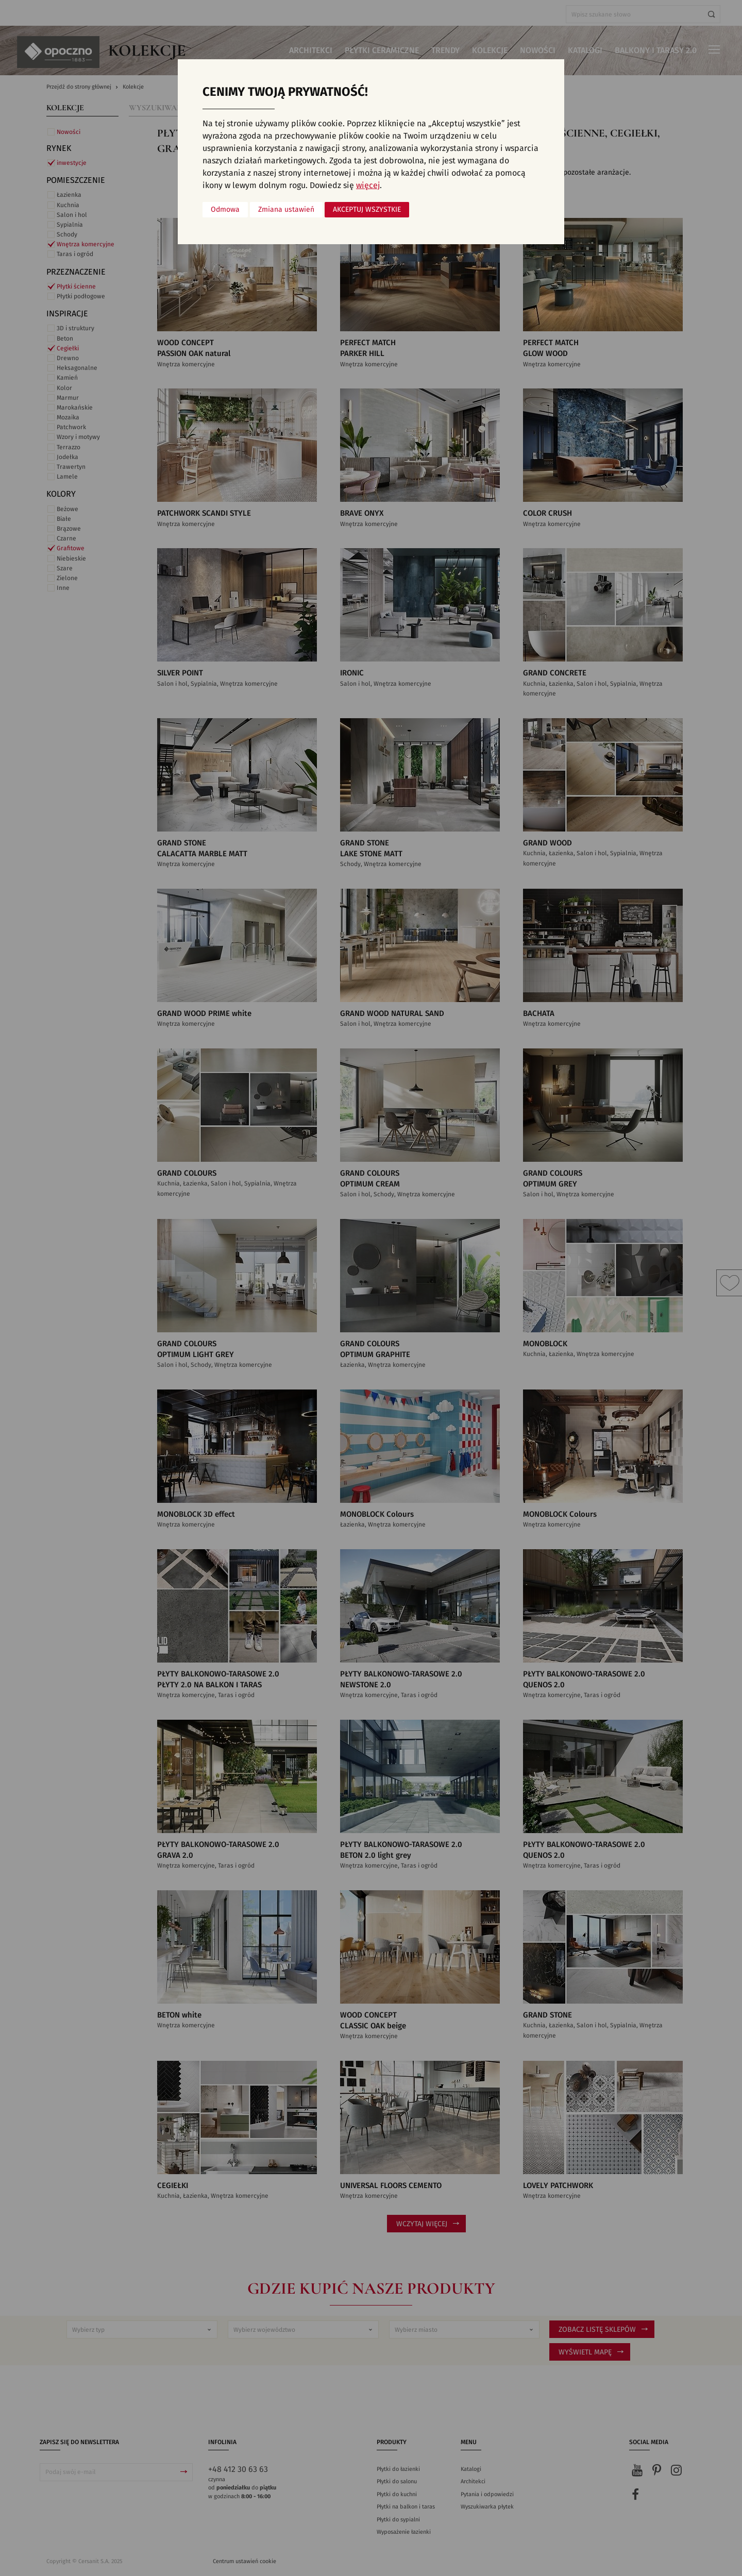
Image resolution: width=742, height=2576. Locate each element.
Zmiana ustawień (286, 209)
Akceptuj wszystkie (367, 209)
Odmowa (225, 209)
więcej (368, 185)
